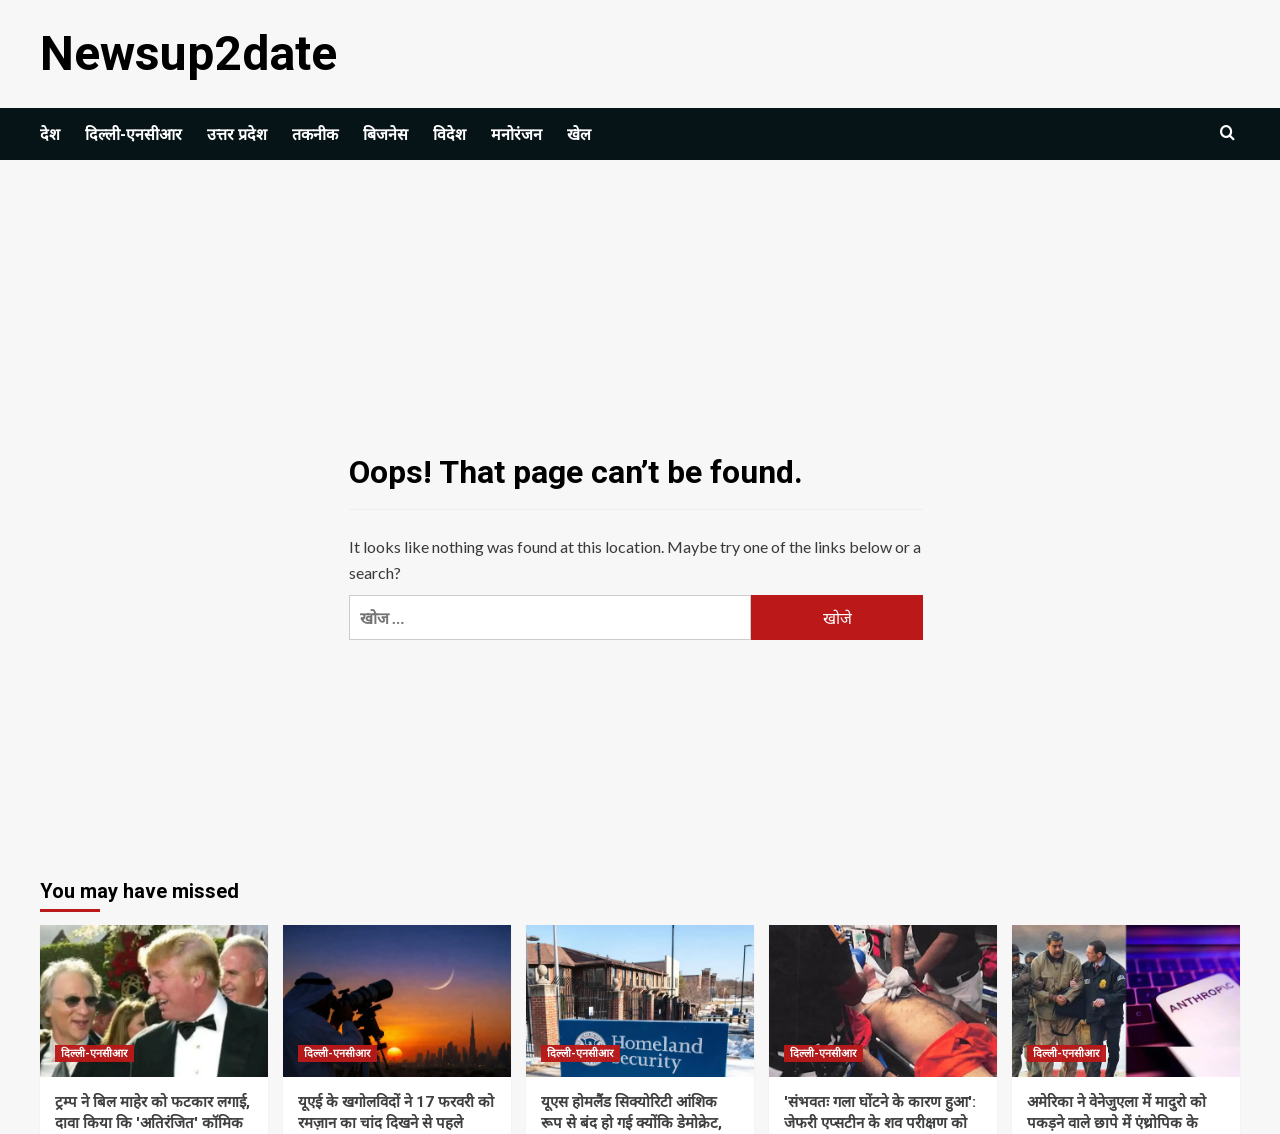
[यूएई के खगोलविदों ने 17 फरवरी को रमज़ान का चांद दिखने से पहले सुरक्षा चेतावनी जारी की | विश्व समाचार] (397, 1001)
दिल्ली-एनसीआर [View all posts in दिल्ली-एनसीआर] (94, 1053)
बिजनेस (385, 134)
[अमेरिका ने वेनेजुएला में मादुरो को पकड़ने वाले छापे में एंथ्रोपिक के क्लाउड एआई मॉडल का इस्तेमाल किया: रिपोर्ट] (1126, 1001)
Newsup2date (188, 53)
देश (50, 134)
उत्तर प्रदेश (237, 134)
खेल (579, 134)
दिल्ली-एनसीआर (133, 134)
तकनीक (315, 134)
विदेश (449, 134)
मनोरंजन (516, 134)
